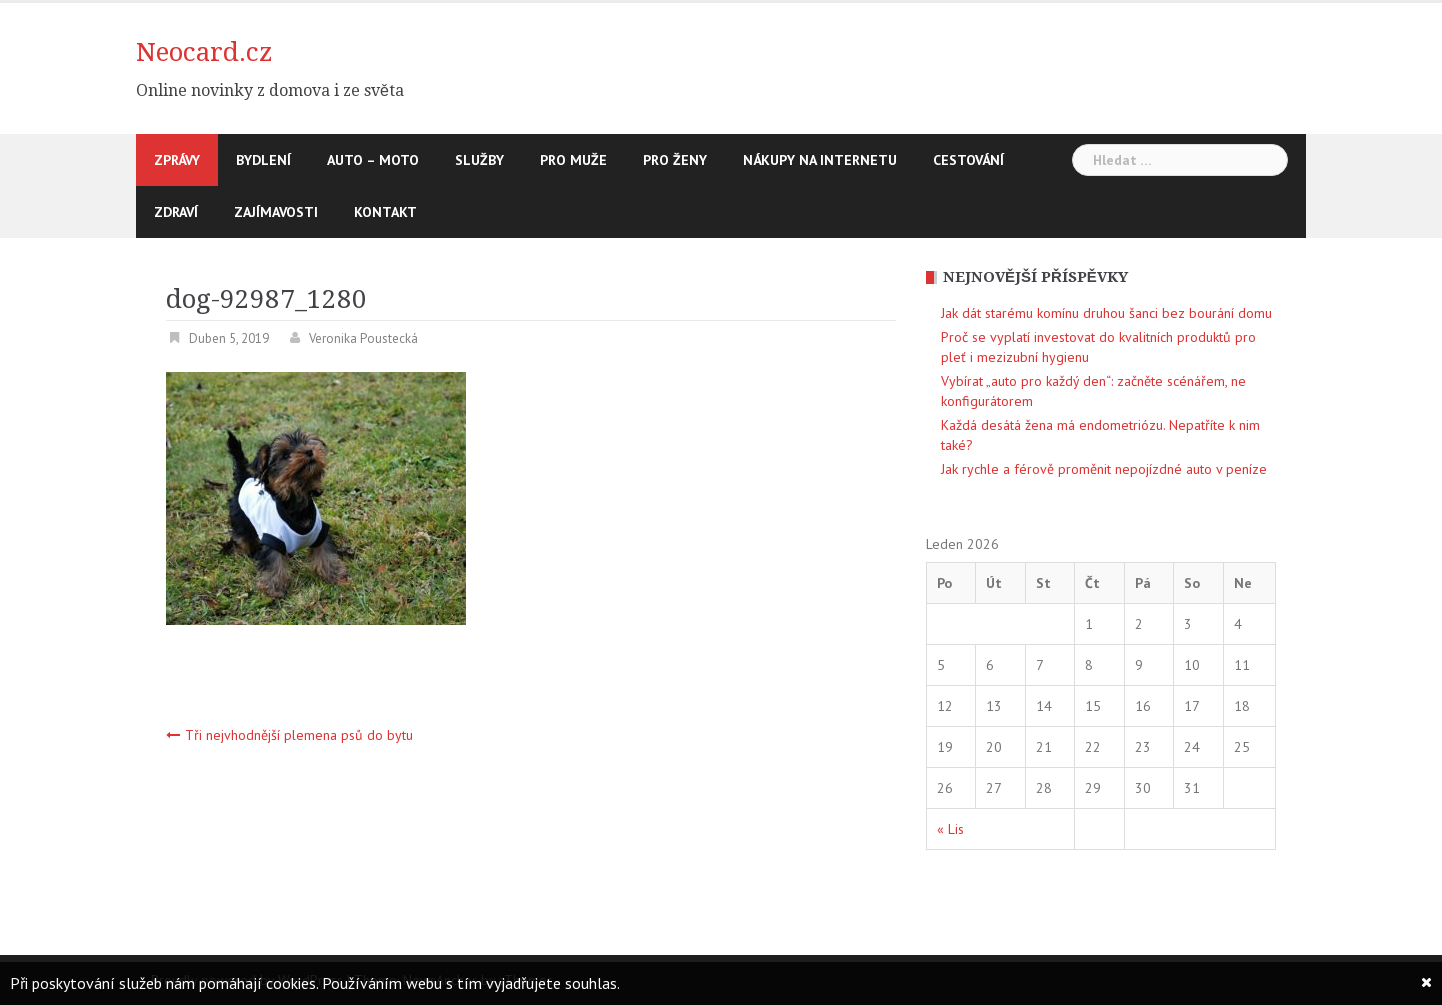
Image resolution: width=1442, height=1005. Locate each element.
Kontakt (385, 212)
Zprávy (177, 160)
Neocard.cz (204, 52)
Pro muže (573, 160)
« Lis (950, 829)
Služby (479, 160)
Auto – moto (373, 160)
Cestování (968, 160)
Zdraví (176, 212)
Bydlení (263, 160)
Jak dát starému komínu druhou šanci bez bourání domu (1106, 313)
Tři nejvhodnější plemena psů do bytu (299, 735)
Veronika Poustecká (363, 338)
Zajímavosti (276, 212)
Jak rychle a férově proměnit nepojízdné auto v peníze (1104, 469)
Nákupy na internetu (820, 160)
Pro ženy (675, 160)
